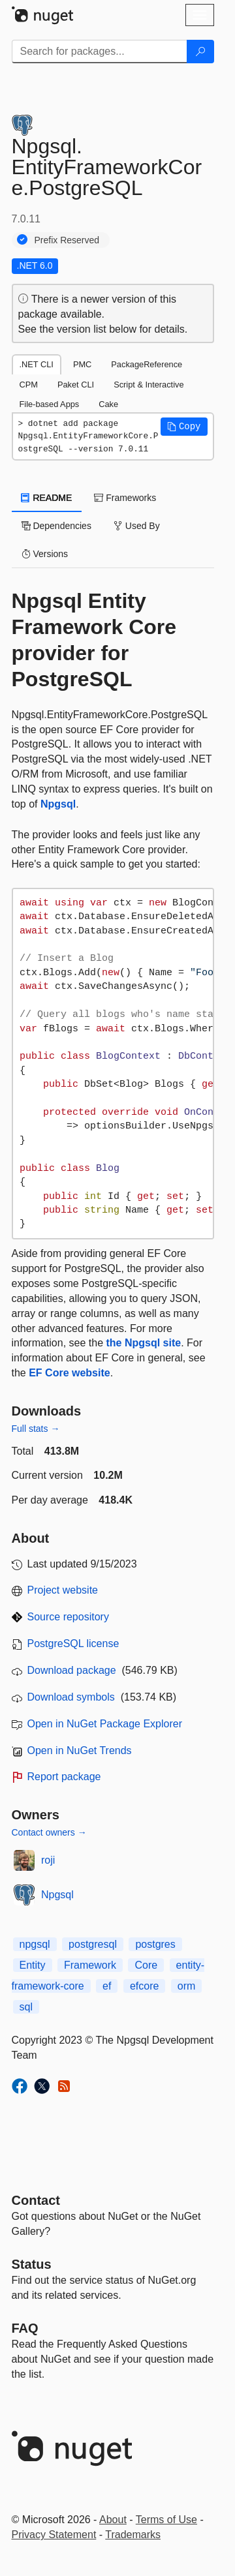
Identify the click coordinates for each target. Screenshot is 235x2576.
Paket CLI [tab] (75, 384)
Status (32, 2264)
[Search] (200, 51)
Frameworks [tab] (125, 497)
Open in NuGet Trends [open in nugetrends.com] (79, 1750)
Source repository (68, 1616)
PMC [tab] (82, 364)
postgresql (93, 1944)
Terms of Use (166, 2519)
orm (187, 1986)
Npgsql (58, 804)
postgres (155, 1944)
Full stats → (36, 1428)
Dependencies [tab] (56, 525)
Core (145, 1965)
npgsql (35, 1944)
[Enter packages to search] (99, 51)
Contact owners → (49, 1832)
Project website (63, 1590)
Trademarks (133, 2534)
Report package (64, 1776)
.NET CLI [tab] (37, 364)
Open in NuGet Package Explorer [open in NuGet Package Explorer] (104, 1723)
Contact (36, 2200)
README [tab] (47, 497)
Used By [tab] (137, 525)
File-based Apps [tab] (50, 404)
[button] (184, 426)
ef (106, 1986)
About (113, 2519)
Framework (90, 1965)
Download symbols (71, 1697)
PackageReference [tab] (146, 364)
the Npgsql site (143, 1342)
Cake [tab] (108, 404)
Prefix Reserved (67, 240)
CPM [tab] (29, 384)
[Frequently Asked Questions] (25, 2328)
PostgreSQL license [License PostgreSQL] (73, 1643)
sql (26, 2006)
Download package (71, 1670)
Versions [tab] (45, 553)
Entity (33, 1965)
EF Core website (69, 1372)
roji (48, 1860)
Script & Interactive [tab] (148, 384)
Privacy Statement (54, 2534)
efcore (144, 1986)
